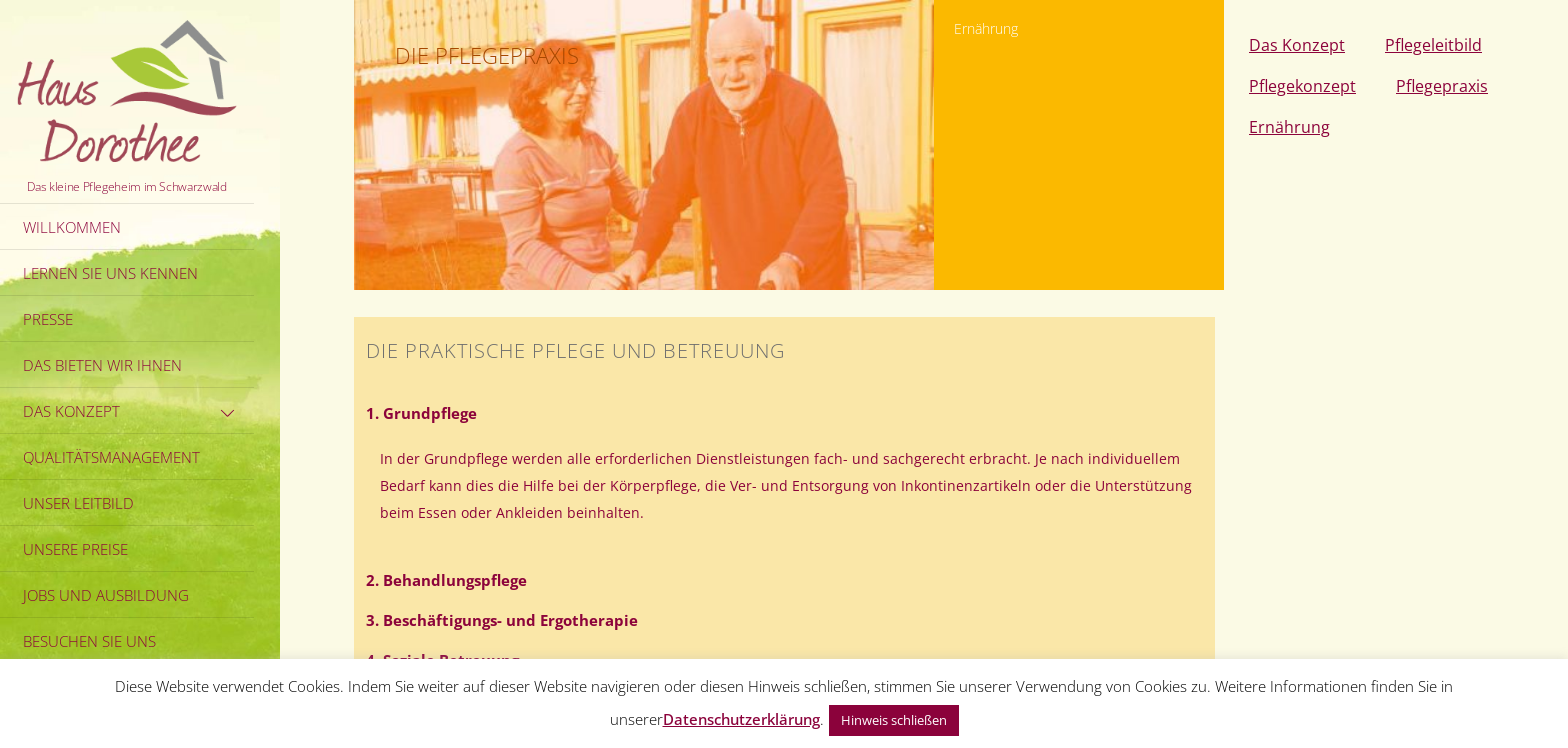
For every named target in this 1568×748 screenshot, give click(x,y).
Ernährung (1289, 127)
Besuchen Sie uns (89, 641)
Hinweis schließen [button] (894, 720)
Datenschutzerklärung (741, 719)
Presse (48, 319)
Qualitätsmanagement (111, 457)
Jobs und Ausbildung (106, 595)
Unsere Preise (75, 549)
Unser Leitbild (78, 503)
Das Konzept (132, 410)
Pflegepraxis (1442, 86)
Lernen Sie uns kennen (110, 273)
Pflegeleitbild (1433, 45)
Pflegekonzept (1302, 86)
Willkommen (72, 227)
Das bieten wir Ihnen (102, 365)
